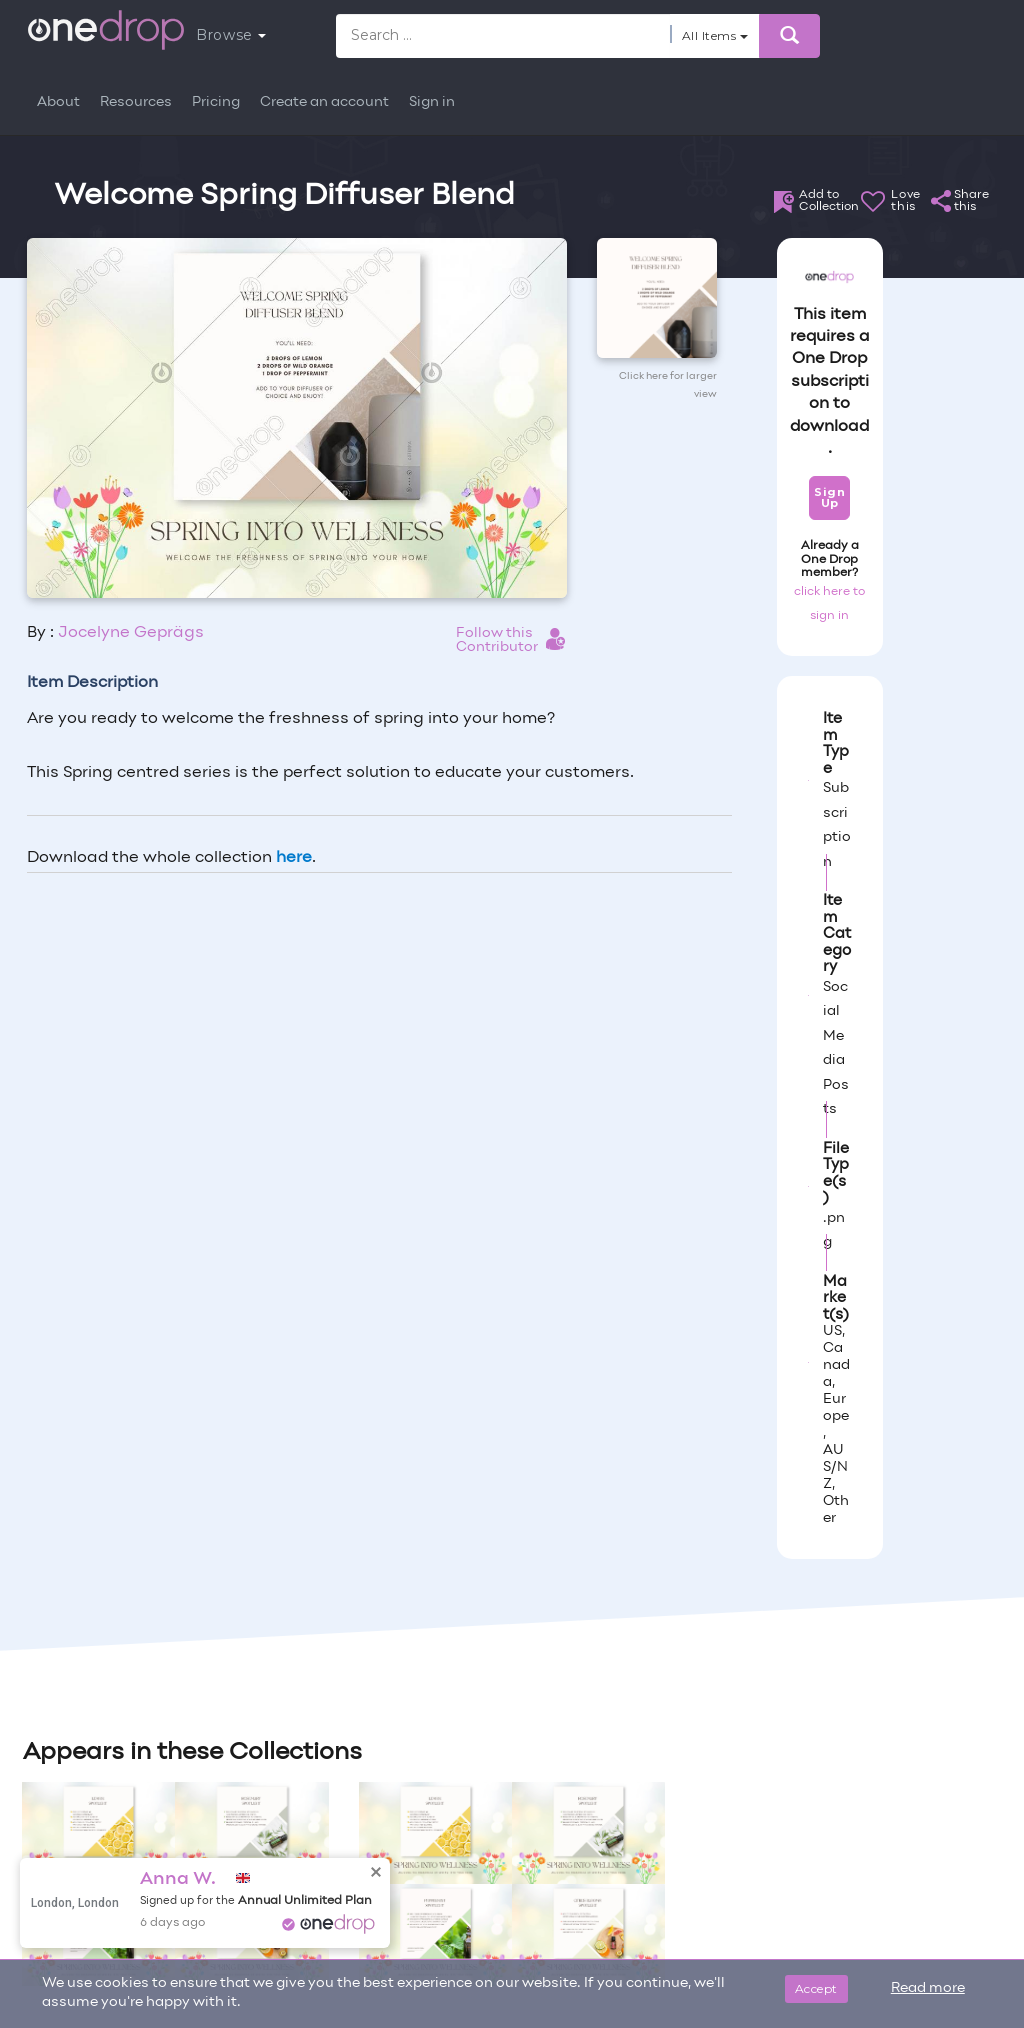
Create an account (324, 102)
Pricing (216, 102)
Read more (928, 1988)
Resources (136, 102)
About (58, 102)
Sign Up (829, 497)
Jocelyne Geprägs (131, 633)
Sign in (432, 102)
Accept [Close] (816, 1988)
